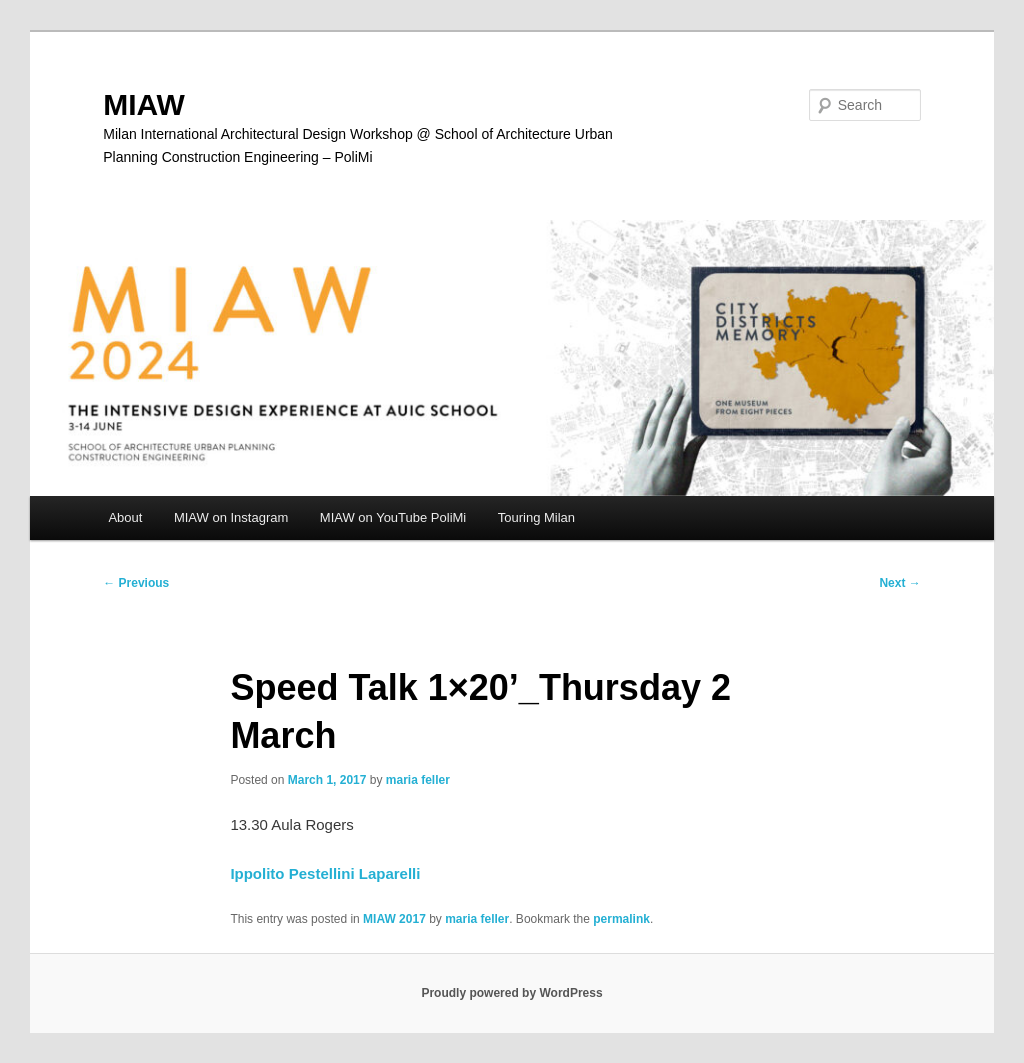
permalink (621, 919)
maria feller (418, 780)
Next (899, 583)
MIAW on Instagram (231, 517)
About (125, 517)
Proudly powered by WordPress (511, 993)
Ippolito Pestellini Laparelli (325, 873)
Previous (136, 583)
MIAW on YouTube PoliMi (393, 517)
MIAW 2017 (394, 919)
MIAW (144, 104)
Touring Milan (536, 517)
